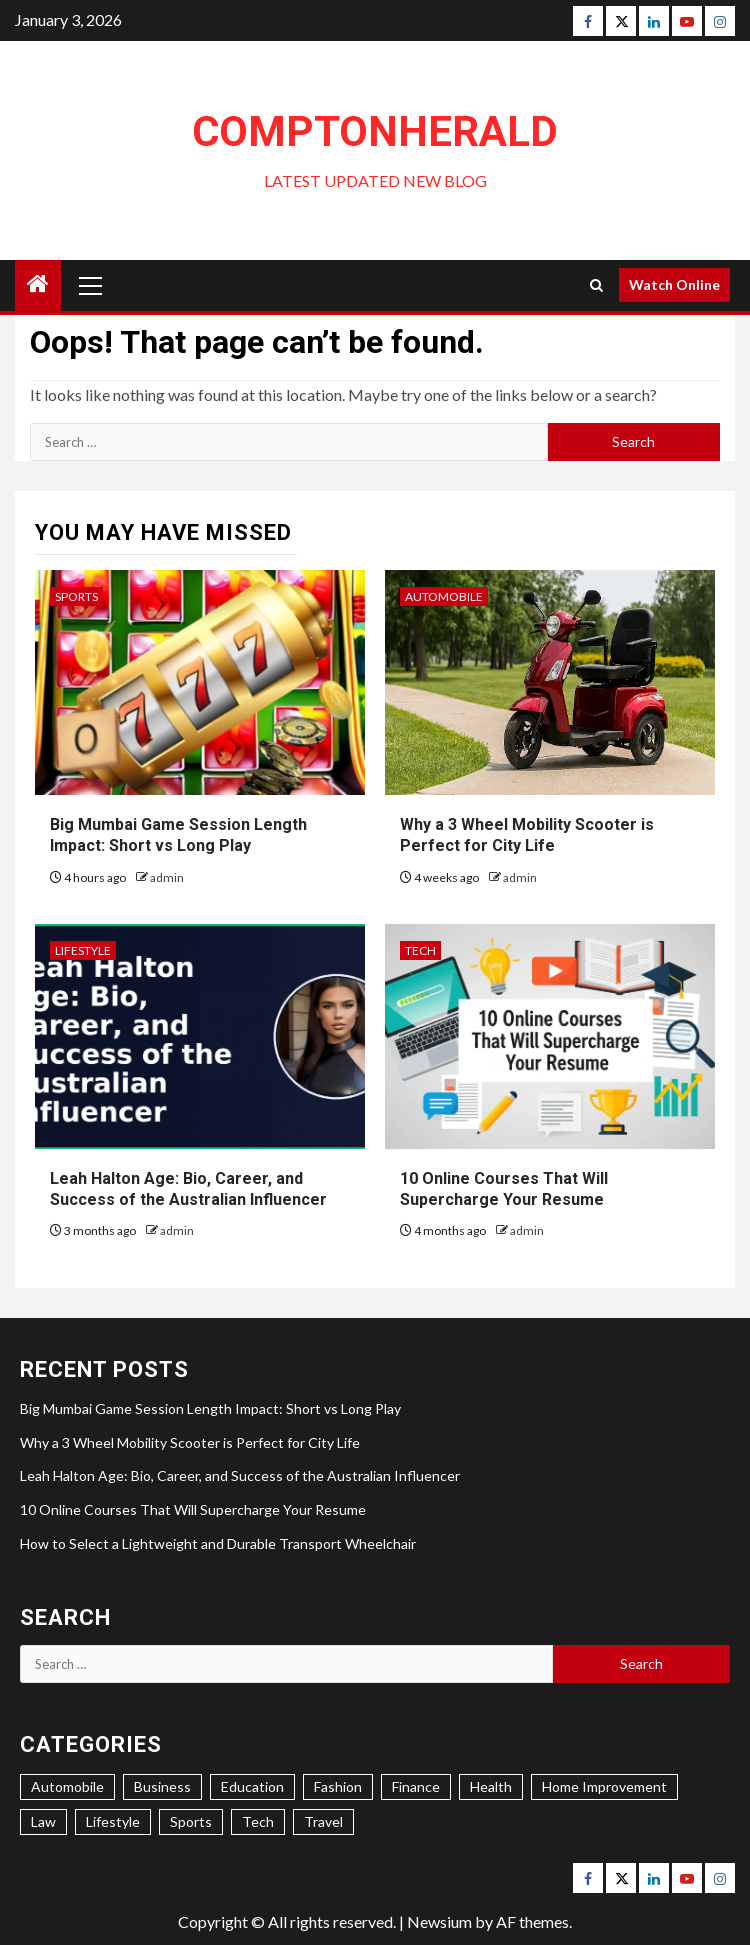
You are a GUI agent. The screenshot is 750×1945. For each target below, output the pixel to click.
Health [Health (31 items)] (491, 1786)
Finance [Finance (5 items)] (416, 1786)
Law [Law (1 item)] (43, 1821)
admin (167, 877)
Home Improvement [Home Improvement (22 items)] (604, 1786)
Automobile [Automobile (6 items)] (67, 1786)
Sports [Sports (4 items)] (191, 1821)
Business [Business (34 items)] (162, 1786)
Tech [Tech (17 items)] (258, 1821)
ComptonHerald (375, 131)
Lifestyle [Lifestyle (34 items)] (113, 1821)
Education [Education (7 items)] (252, 1786)
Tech (420, 950)
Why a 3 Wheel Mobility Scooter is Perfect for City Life (190, 1442)
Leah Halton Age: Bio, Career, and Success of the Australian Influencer (240, 1475)
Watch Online (674, 284)
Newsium (439, 1921)
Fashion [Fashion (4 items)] (338, 1786)
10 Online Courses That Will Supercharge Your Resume (193, 1509)
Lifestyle (83, 950)
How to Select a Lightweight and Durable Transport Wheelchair (218, 1543)
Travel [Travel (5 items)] (323, 1821)
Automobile (444, 596)
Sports (76, 596)
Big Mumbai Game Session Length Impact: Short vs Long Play (210, 1408)
